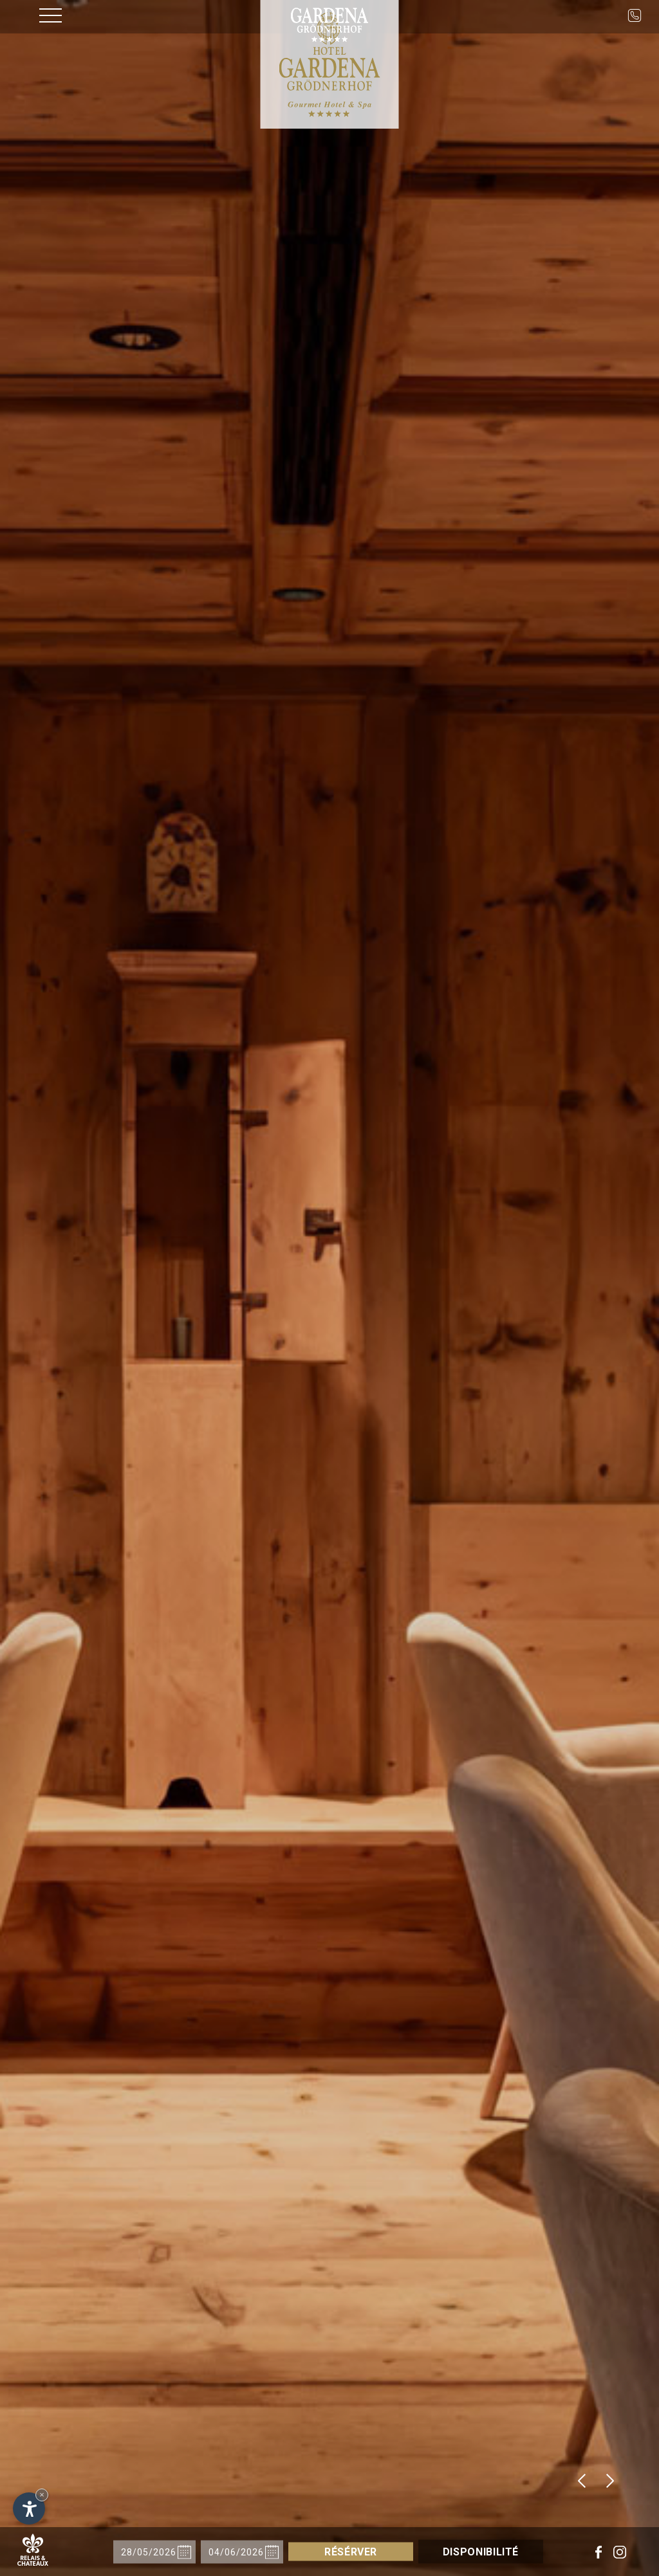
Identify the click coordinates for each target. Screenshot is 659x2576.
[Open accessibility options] (29, 2508)
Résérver (364, 2552)
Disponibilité (467, 2552)
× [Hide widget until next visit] (41, 2494)
